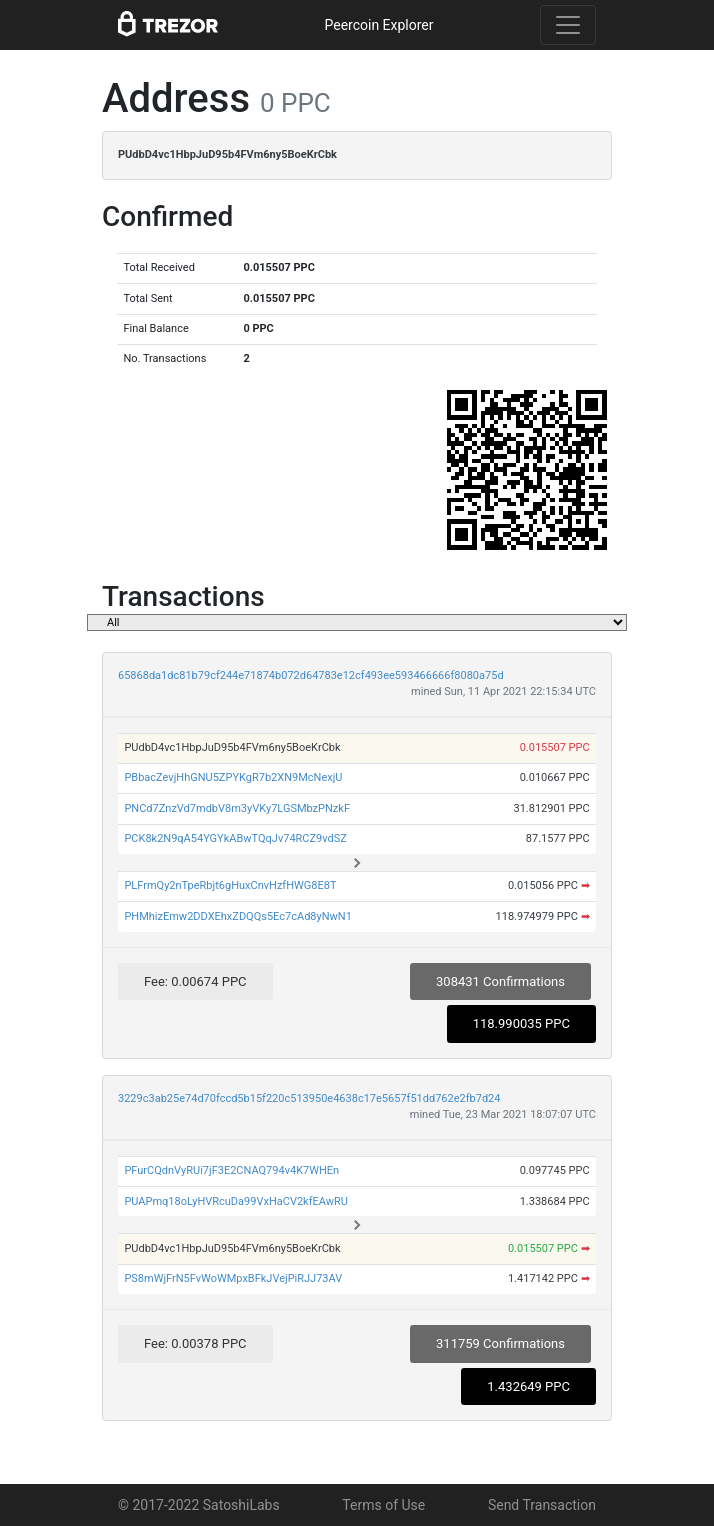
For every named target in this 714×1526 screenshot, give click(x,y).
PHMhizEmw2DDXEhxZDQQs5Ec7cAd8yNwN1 (237, 916)
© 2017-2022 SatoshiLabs (199, 1505)
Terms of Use (383, 1505)
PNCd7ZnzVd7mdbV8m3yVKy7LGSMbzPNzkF (237, 808)
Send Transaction (542, 1505)
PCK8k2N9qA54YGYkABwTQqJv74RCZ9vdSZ (235, 838)
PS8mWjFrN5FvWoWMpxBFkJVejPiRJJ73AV (233, 1278)
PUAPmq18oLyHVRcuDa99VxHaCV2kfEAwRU (236, 1201)
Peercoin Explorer (378, 25)
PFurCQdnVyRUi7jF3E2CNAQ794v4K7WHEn (231, 1170)
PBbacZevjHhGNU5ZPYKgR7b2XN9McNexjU (233, 777)
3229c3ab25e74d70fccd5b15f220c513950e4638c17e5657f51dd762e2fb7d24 (309, 1098)
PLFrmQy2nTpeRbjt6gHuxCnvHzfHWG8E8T (230, 885)
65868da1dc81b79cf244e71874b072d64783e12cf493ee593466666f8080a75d (311, 675)
